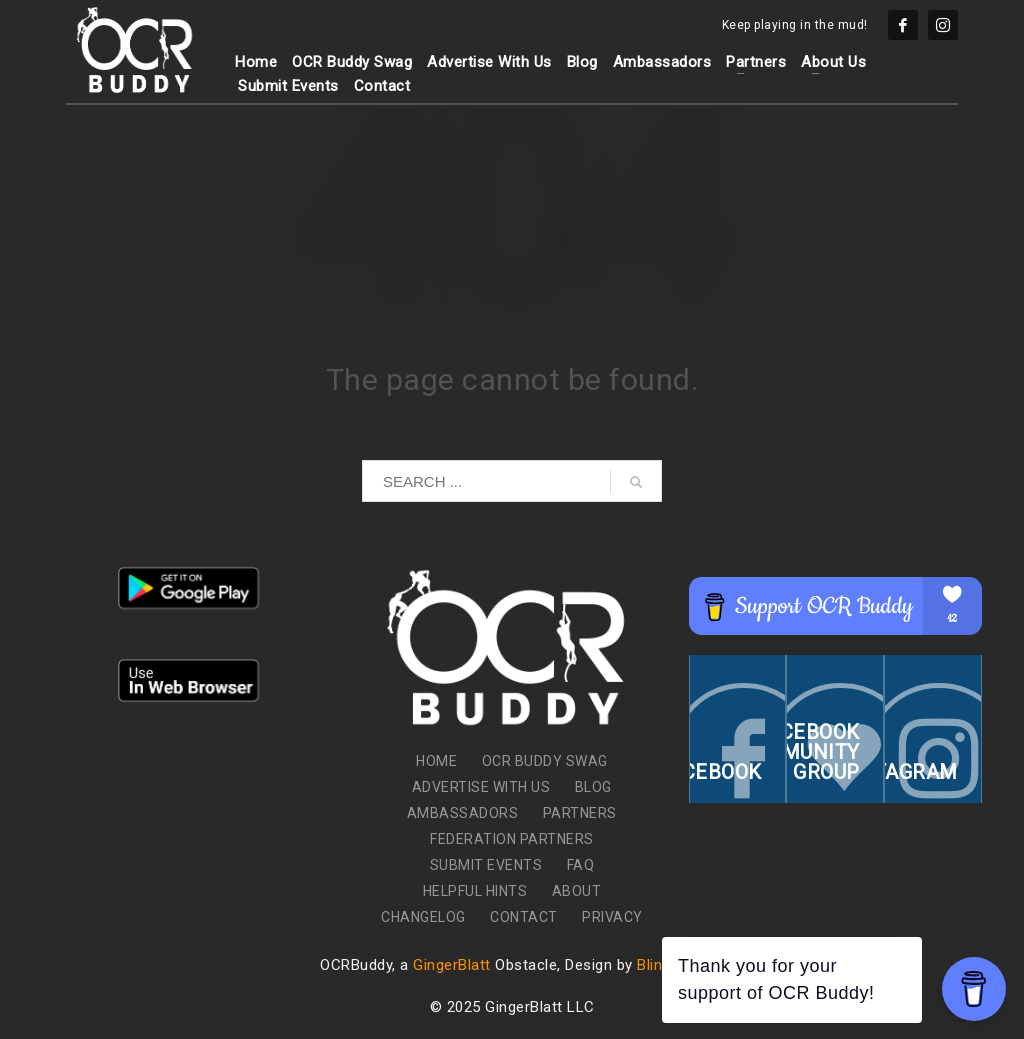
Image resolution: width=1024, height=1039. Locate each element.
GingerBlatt (452, 965)
